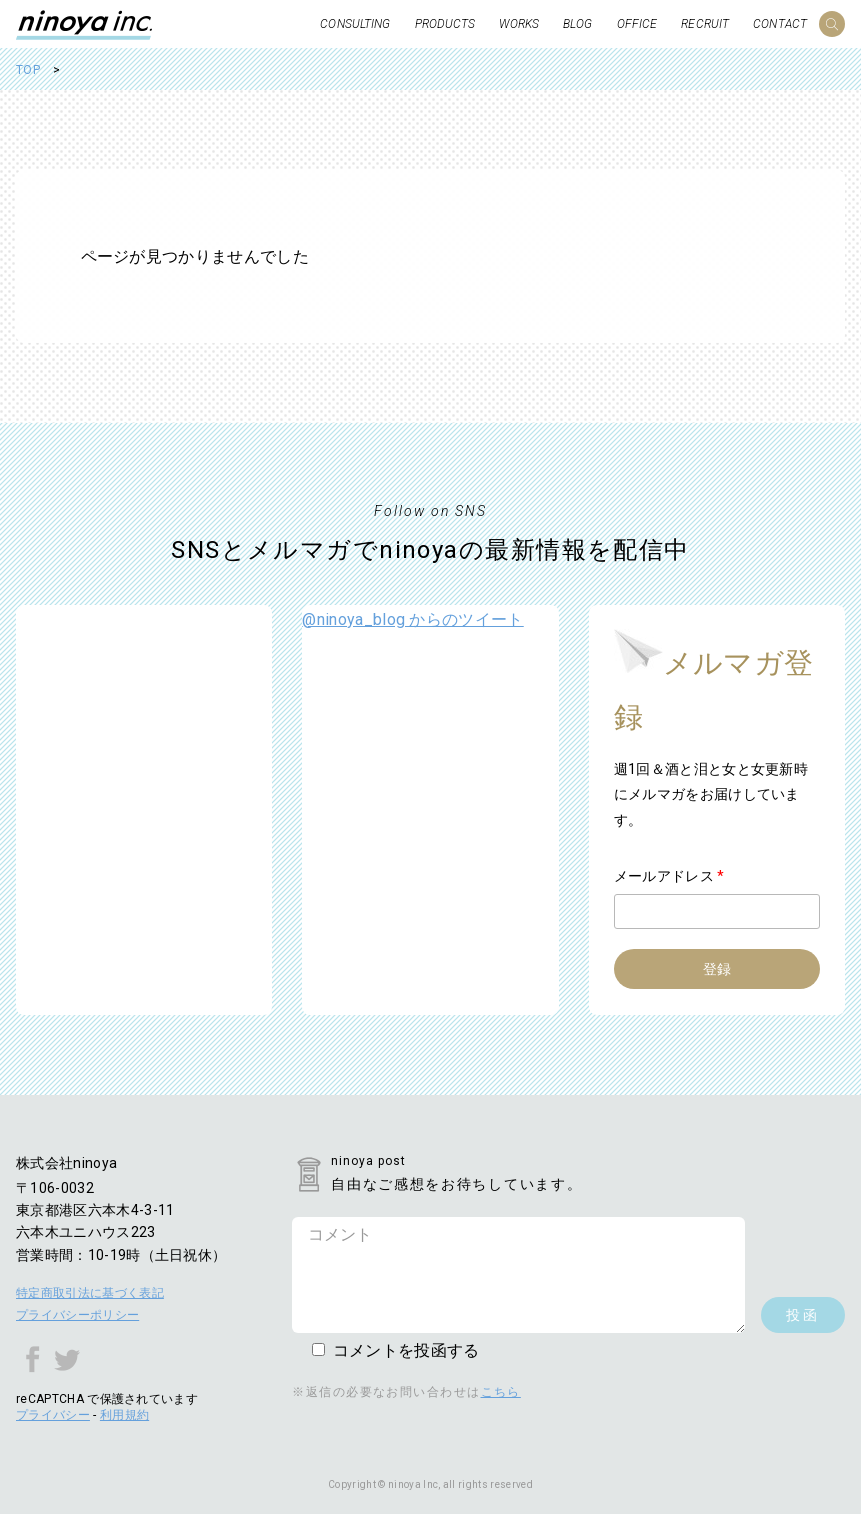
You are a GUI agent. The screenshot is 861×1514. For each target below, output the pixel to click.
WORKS (519, 24)
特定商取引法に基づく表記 (90, 1293)
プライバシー (53, 1415)
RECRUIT (705, 24)
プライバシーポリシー (77, 1315)
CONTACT (780, 24)
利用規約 (124, 1415)
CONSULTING (355, 24)
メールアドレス (669, 876)
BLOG (577, 24)
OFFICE (637, 24)
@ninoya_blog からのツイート (412, 619)
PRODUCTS (445, 24)
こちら (501, 1392)
